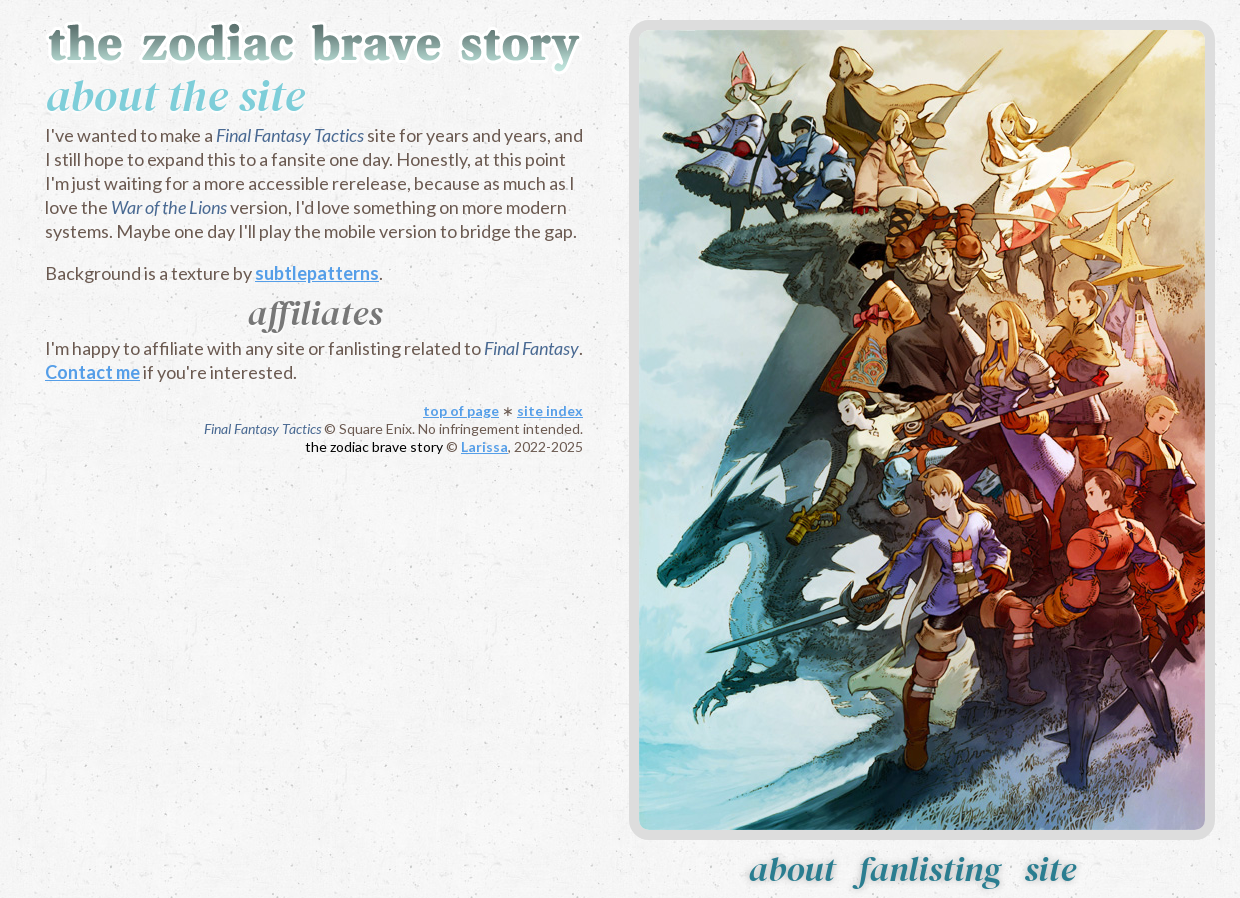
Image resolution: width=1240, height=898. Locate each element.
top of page (461, 410)
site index (550, 410)
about (791, 869)
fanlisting (929, 869)
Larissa (484, 446)
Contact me (92, 372)
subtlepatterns (317, 273)
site (1050, 869)
